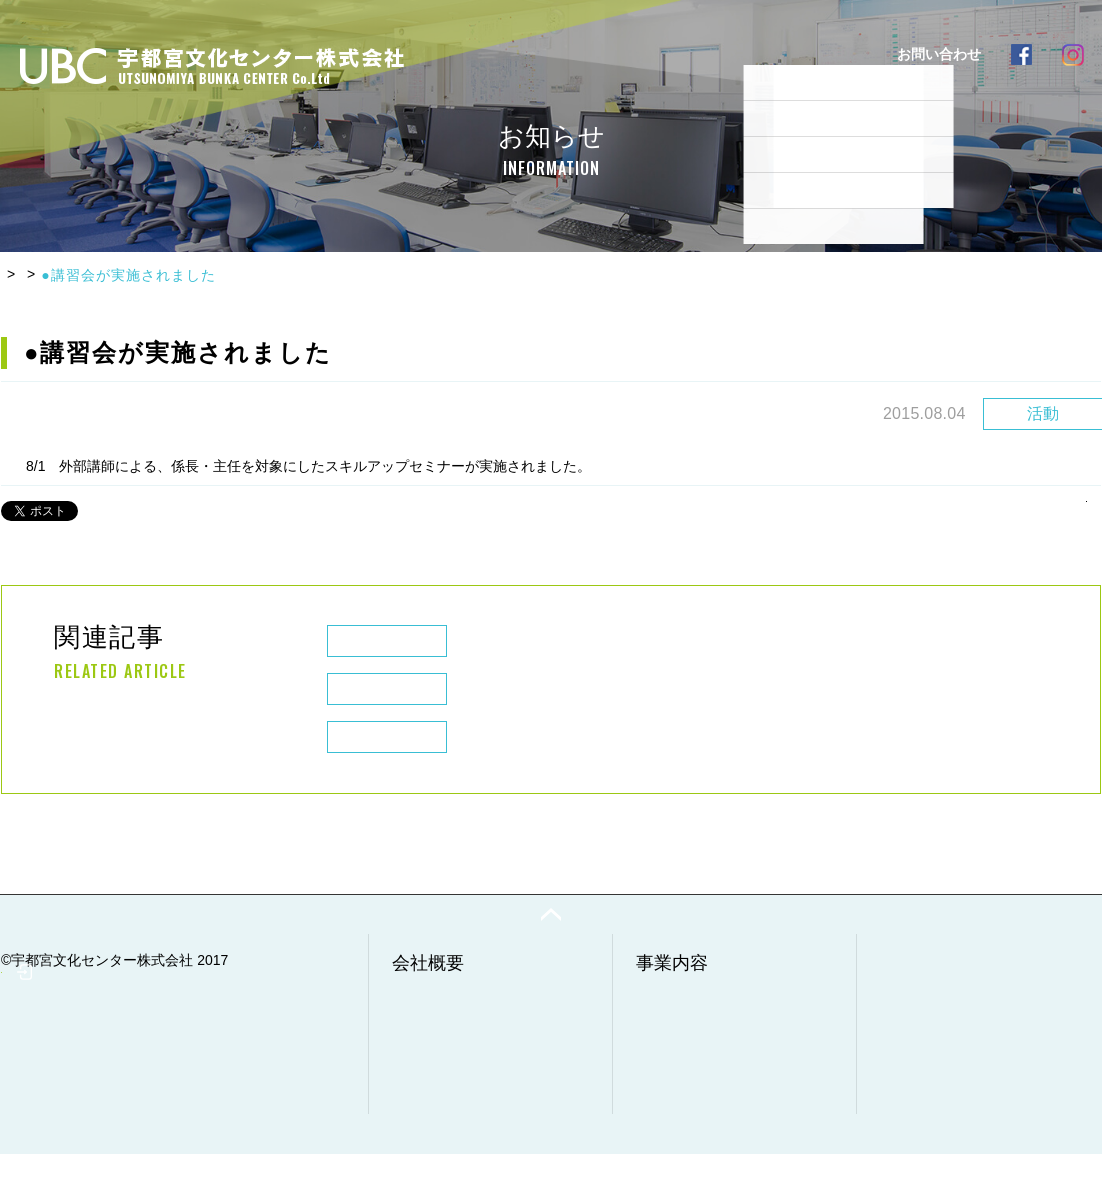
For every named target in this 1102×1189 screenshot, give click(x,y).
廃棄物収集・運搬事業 (716, 1027)
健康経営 (430, 1115)
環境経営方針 (444, 1093)
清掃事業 (674, 1071)
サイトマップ (922, 1129)
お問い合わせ (922, 1085)
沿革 (416, 1049)
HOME (24, 275)
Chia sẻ (110, 506)
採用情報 (839, 54)
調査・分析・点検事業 (716, 1093)
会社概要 (439, 54)
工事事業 (674, 1049)
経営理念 (430, 1071)
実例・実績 (746, 54)
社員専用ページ (90, 1115)
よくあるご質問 (632, 54)
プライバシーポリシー (950, 1107)
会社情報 (430, 1027)
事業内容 (525, 54)
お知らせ (97, 275)
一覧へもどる (1038, 504)
